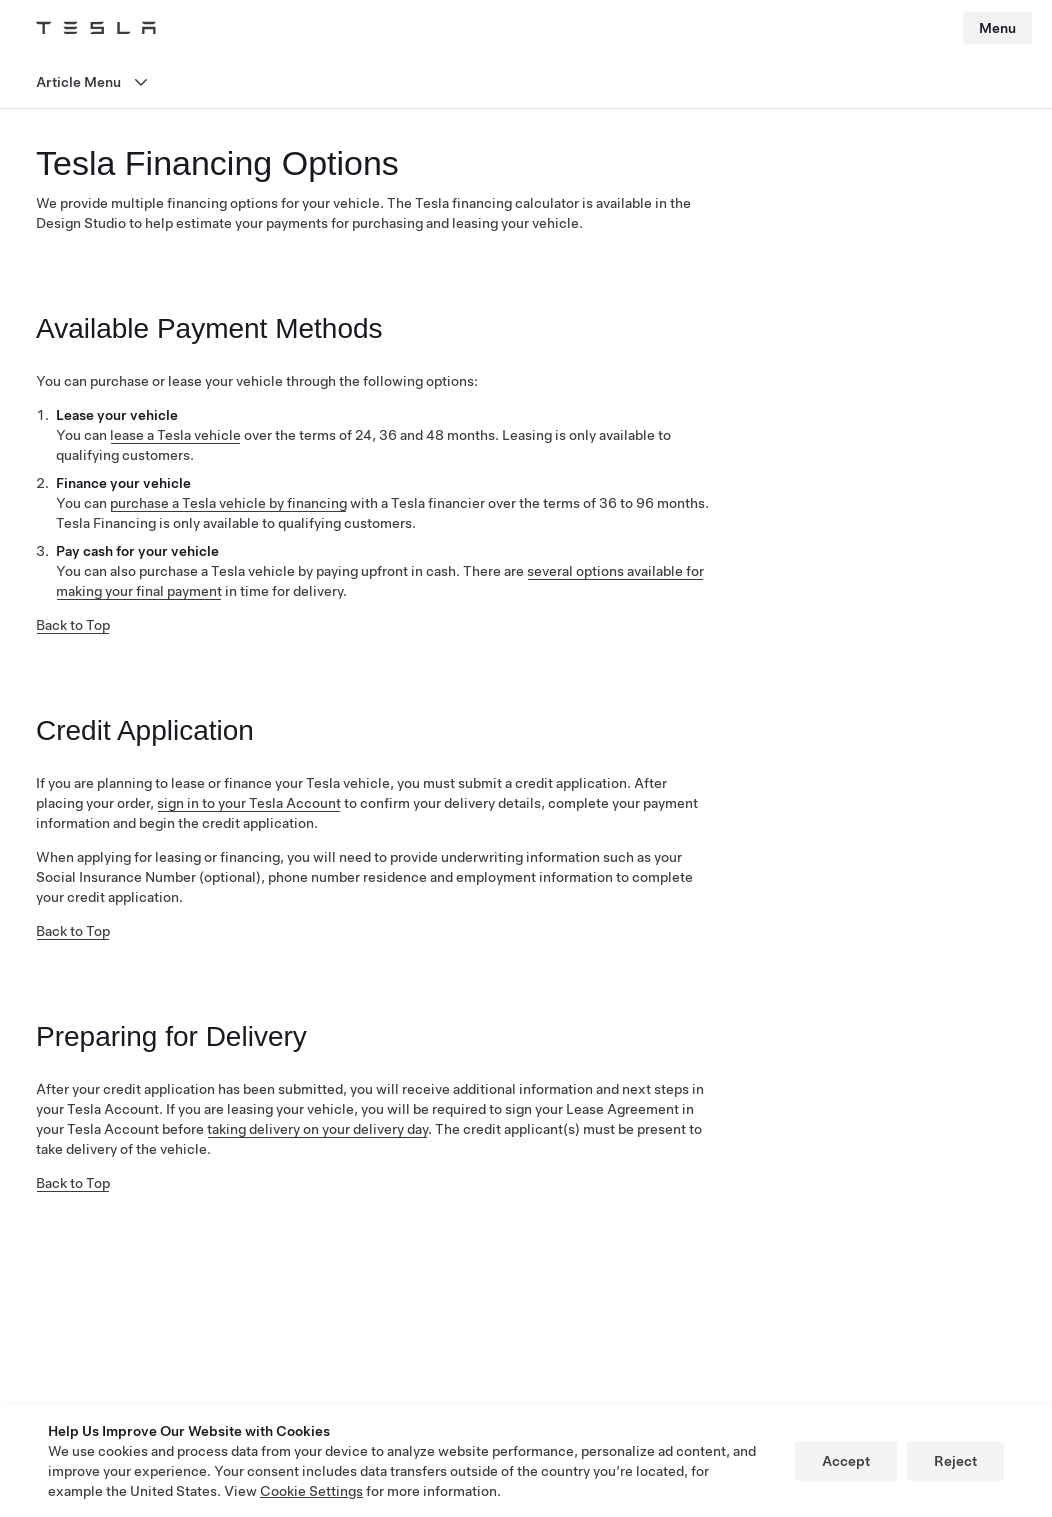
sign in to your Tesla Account (249, 803)
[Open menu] (526, 82)
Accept (846, 1461)
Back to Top (73, 625)
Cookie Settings (311, 1491)
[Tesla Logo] (96, 28)
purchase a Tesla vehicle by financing (228, 503)
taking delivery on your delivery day (317, 1129)
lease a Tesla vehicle (175, 435)
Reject (955, 1461)
